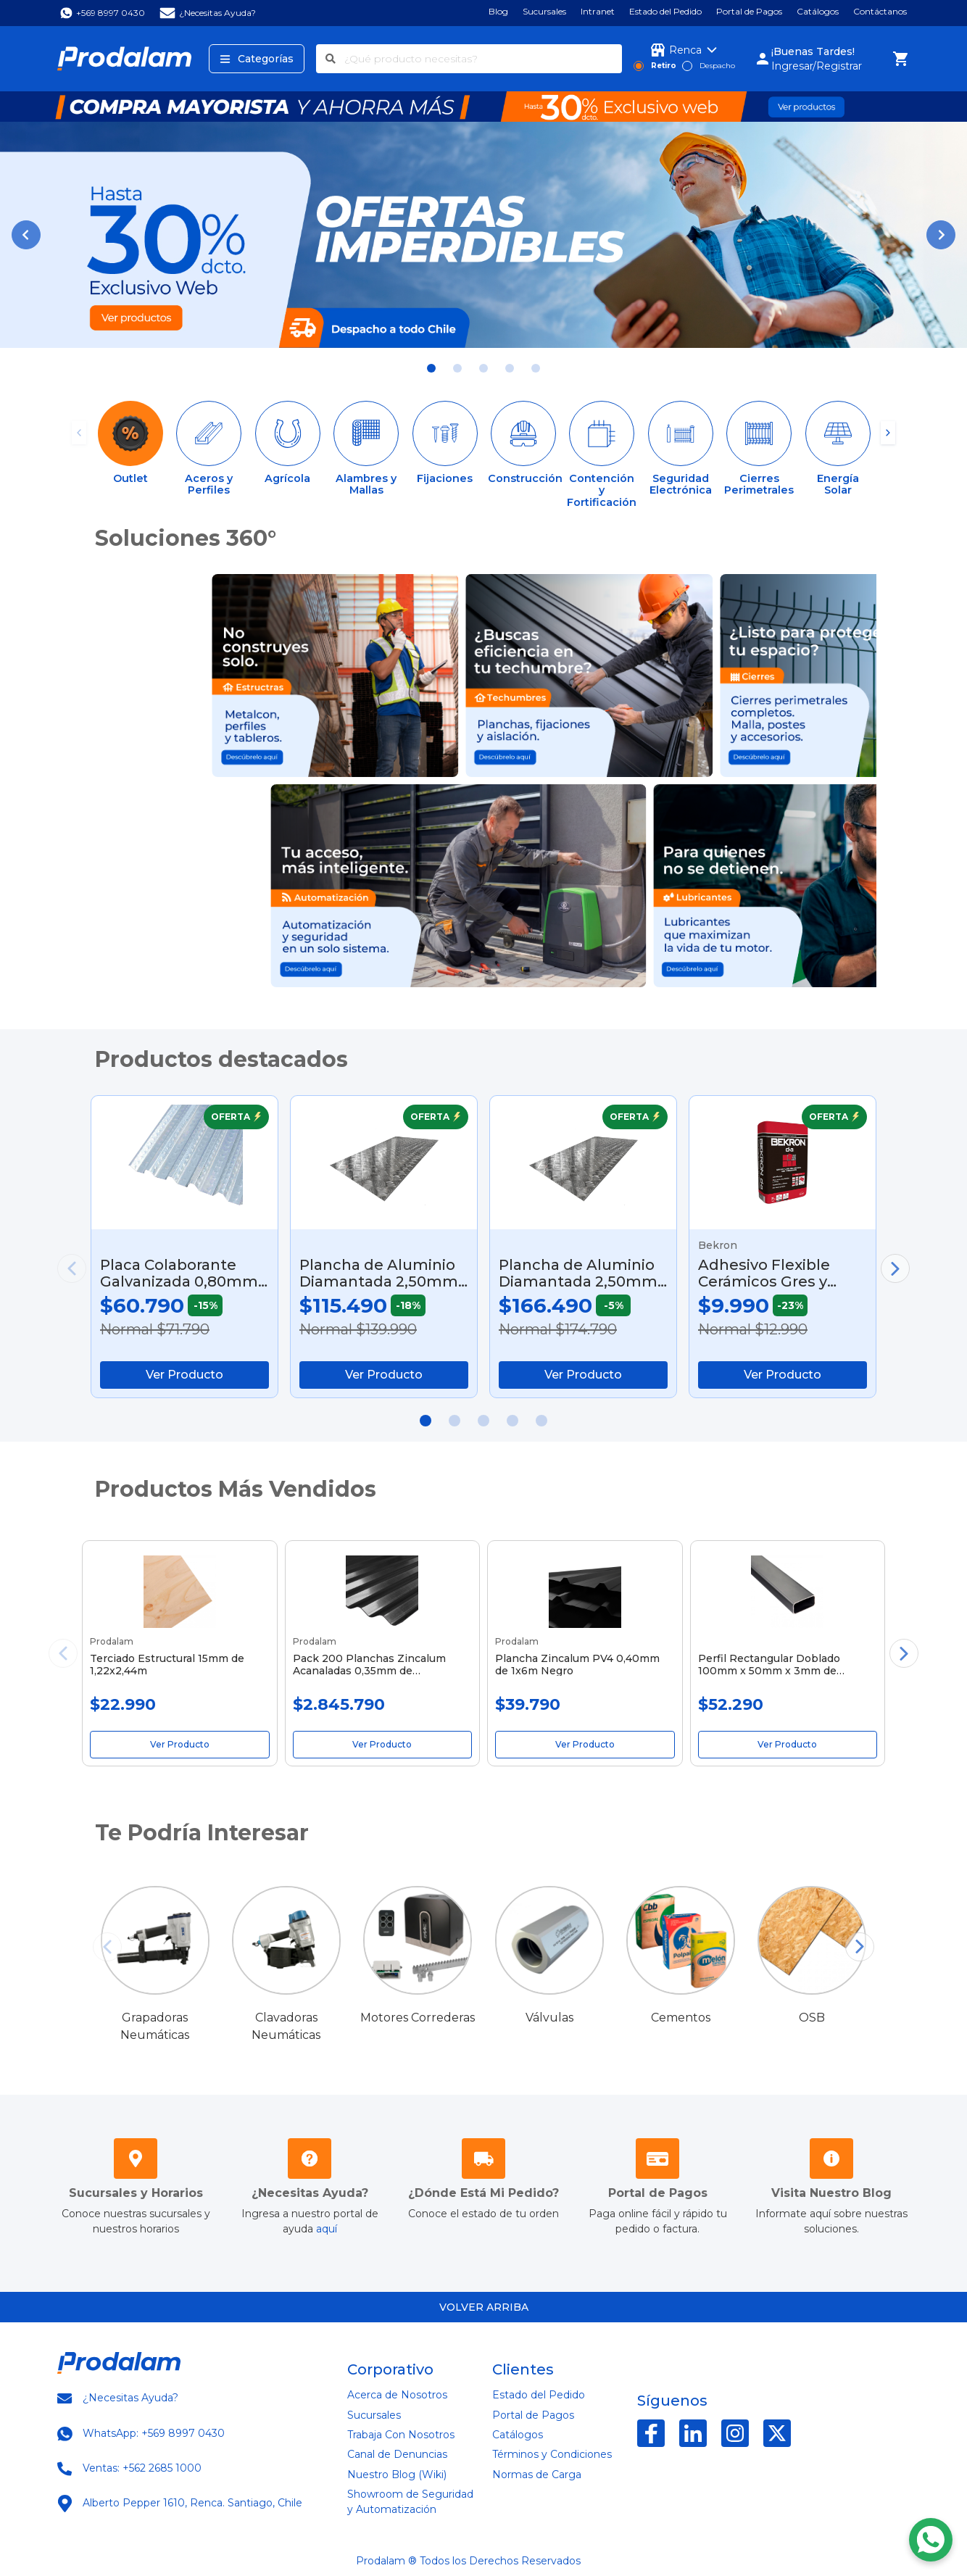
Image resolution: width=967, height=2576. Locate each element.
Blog (498, 11)
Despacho (717, 65)
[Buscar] (330, 58)
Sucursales (544, 11)
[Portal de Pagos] (657, 2162)
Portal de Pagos (749, 11)
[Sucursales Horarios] (135, 2162)
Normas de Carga (536, 2474)
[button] (26, 234)
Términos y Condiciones (552, 2454)
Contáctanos (880, 11)
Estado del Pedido (665, 11)
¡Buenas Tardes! (813, 51)
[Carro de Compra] (901, 59)
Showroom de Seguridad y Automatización (410, 2502)
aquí (326, 2228)
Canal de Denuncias (397, 2454)
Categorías (257, 58)
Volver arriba (483, 2307)
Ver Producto (184, 1375)
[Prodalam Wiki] (831, 2162)
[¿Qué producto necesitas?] (483, 58)
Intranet (598, 11)
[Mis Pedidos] (483, 2162)
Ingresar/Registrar (816, 65)
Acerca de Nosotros (397, 2394)
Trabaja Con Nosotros (401, 2434)
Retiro (663, 65)
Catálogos (818, 11)
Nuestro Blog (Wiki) (397, 2474)
